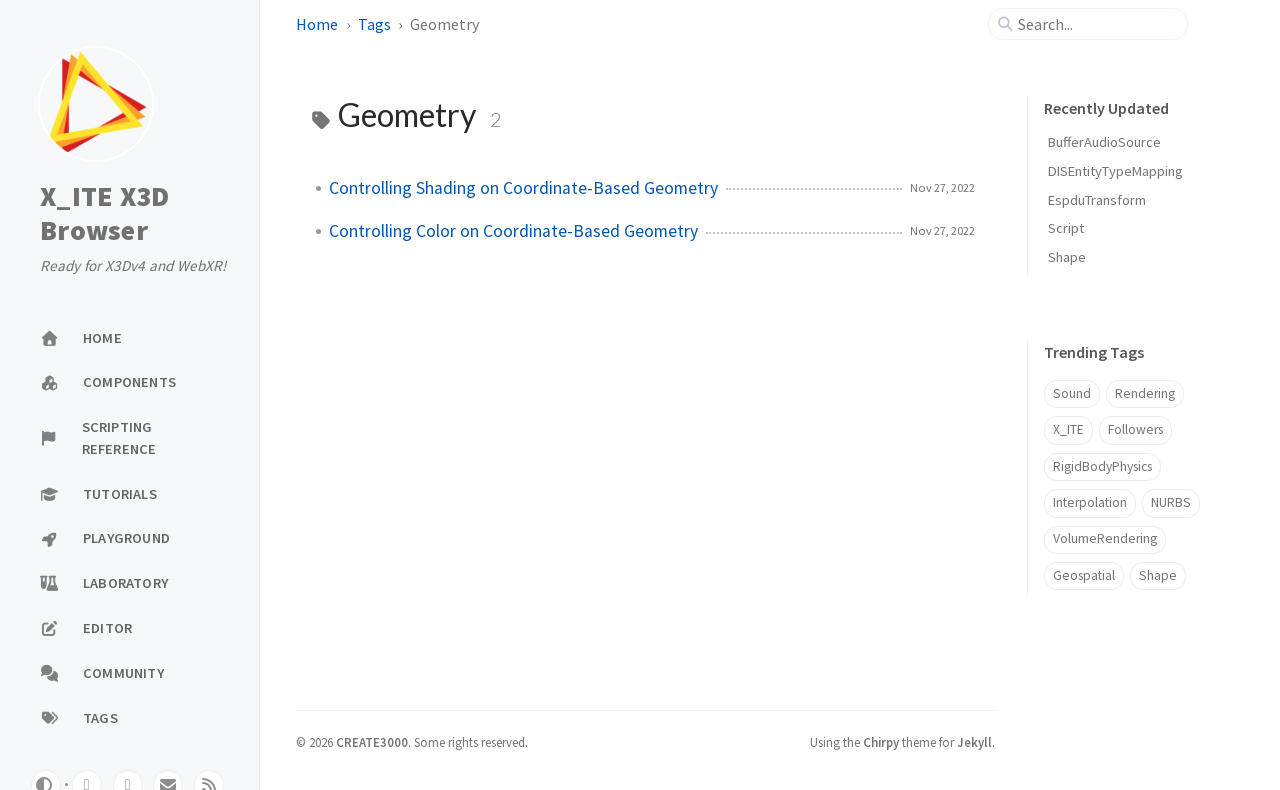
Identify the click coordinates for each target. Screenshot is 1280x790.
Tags (374, 24)
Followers (1135, 429)
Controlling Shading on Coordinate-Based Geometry (523, 188)
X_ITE (1068, 429)
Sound (1072, 393)
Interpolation (1090, 502)
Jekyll (974, 742)
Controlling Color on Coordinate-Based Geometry (513, 231)
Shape (1067, 257)
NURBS (1171, 502)
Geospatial (1084, 575)
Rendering (1145, 393)
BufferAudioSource (1104, 142)
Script (1066, 228)
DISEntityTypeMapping (1115, 171)
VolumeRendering (1105, 538)
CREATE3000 (372, 742)
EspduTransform (1097, 200)
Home (317, 24)
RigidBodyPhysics (1102, 466)
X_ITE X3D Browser (104, 213)
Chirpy (881, 742)
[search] (1096, 24)
